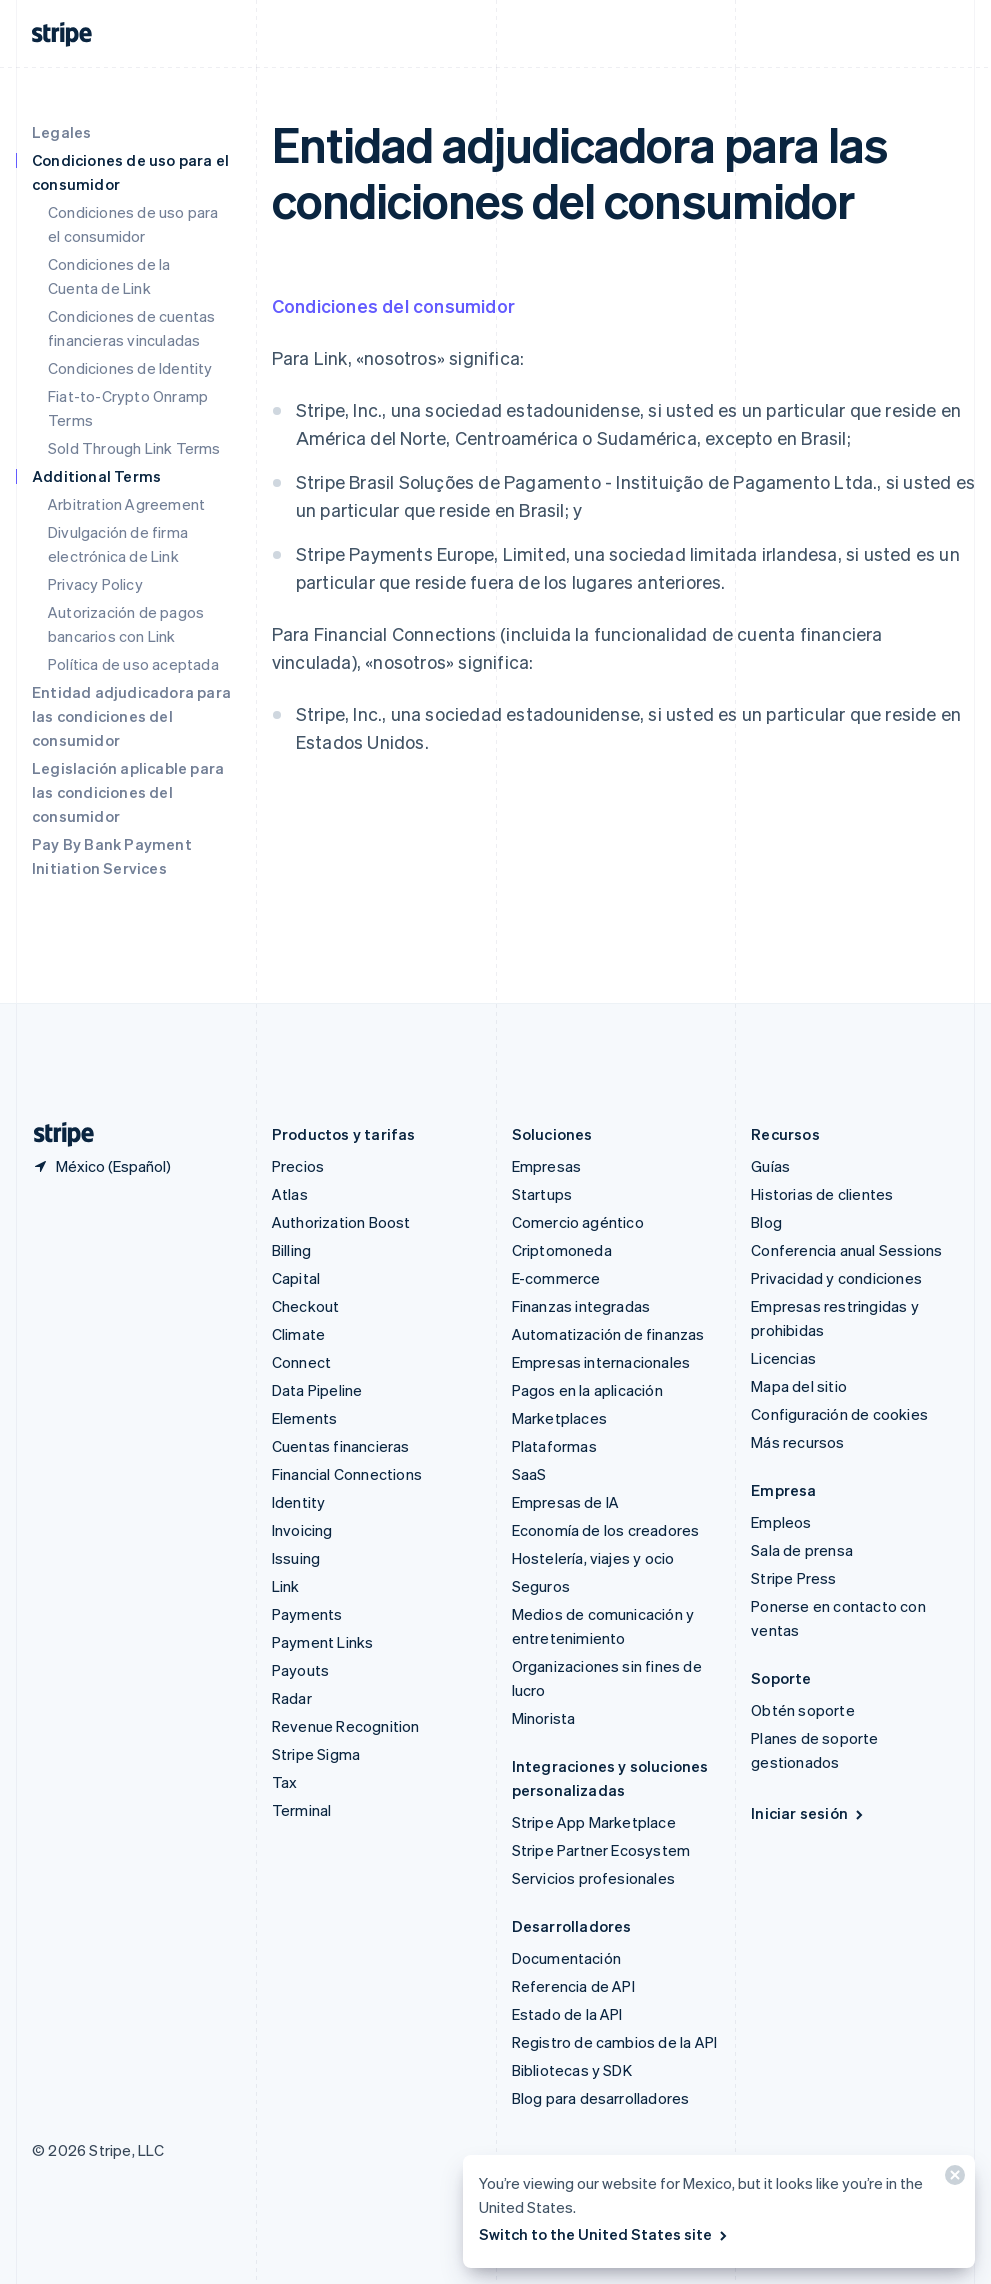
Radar (292, 1698)
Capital (296, 1278)
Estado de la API (567, 2014)
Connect (301, 1362)
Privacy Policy (95, 584)
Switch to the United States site (604, 2234)
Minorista (544, 1718)
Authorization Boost (341, 1222)
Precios (298, 1166)
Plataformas (554, 1446)
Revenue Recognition (346, 1726)
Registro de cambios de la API (615, 2042)
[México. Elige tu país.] (101, 1166)
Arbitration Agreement (126, 504)
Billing (291, 1250)
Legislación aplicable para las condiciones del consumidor (128, 792)
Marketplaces (559, 1418)
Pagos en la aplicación (587, 1390)
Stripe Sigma (316, 1754)
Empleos (781, 1522)
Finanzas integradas (581, 1306)
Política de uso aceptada (133, 664)
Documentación (567, 1958)
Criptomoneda (562, 1250)
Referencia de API (573, 1986)
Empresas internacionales (601, 1362)
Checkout (306, 1306)
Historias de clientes (822, 1194)
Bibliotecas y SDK (572, 2070)
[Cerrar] (952, 2179)
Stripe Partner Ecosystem (601, 1850)
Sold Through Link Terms (134, 448)
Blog (766, 1222)
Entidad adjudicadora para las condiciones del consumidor (131, 716)
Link (286, 1586)
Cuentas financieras (341, 1446)
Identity (299, 1502)
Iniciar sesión (808, 1813)
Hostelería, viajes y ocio (593, 1558)
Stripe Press (793, 1578)
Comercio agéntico (578, 1222)
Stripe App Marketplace (594, 1822)
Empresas (547, 1166)
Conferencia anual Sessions (846, 1250)
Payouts (300, 1670)
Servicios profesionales (594, 1878)
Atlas (290, 1194)
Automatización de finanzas (608, 1334)
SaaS (529, 1474)
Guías (770, 1166)
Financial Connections (347, 1474)
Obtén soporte (803, 1710)
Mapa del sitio (799, 1386)
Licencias (783, 1358)
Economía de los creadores (606, 1530)
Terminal (302, 1810)
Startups (542, 1194)
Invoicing (302, 1530)
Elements (305, 1418)
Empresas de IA (566, 1502)
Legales (61, 132)
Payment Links (323, 1642)
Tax (285, 1782)
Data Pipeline (317, 1390)
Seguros (541, 1586)
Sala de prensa (802, 1550)
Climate (298, 1334)
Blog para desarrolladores (601, 2098)
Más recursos (797, 1442)
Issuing (296, 1558)
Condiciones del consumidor (393, 305)
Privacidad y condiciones (836, 1278)
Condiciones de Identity (130, 368)
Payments (307, 1614)
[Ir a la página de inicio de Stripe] (56, 1134)
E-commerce (556, 1278)
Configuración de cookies (839, 1414)
